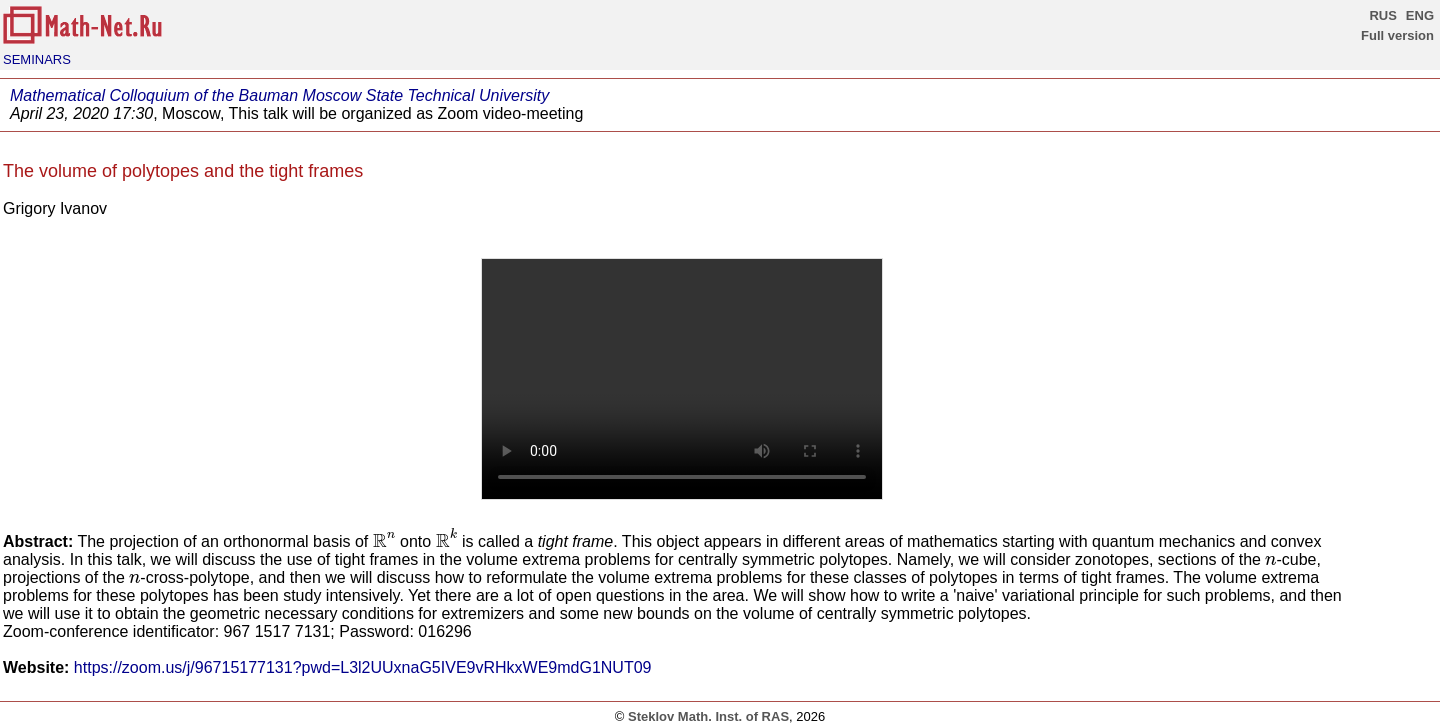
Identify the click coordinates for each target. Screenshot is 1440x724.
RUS (1382, 15)
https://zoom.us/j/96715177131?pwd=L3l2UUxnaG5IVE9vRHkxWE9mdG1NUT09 (363, 667)
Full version (1397, 35)
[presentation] (384, 540)
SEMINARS (37, 59)
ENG (1420, 15)
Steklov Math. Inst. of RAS (708, 716)
